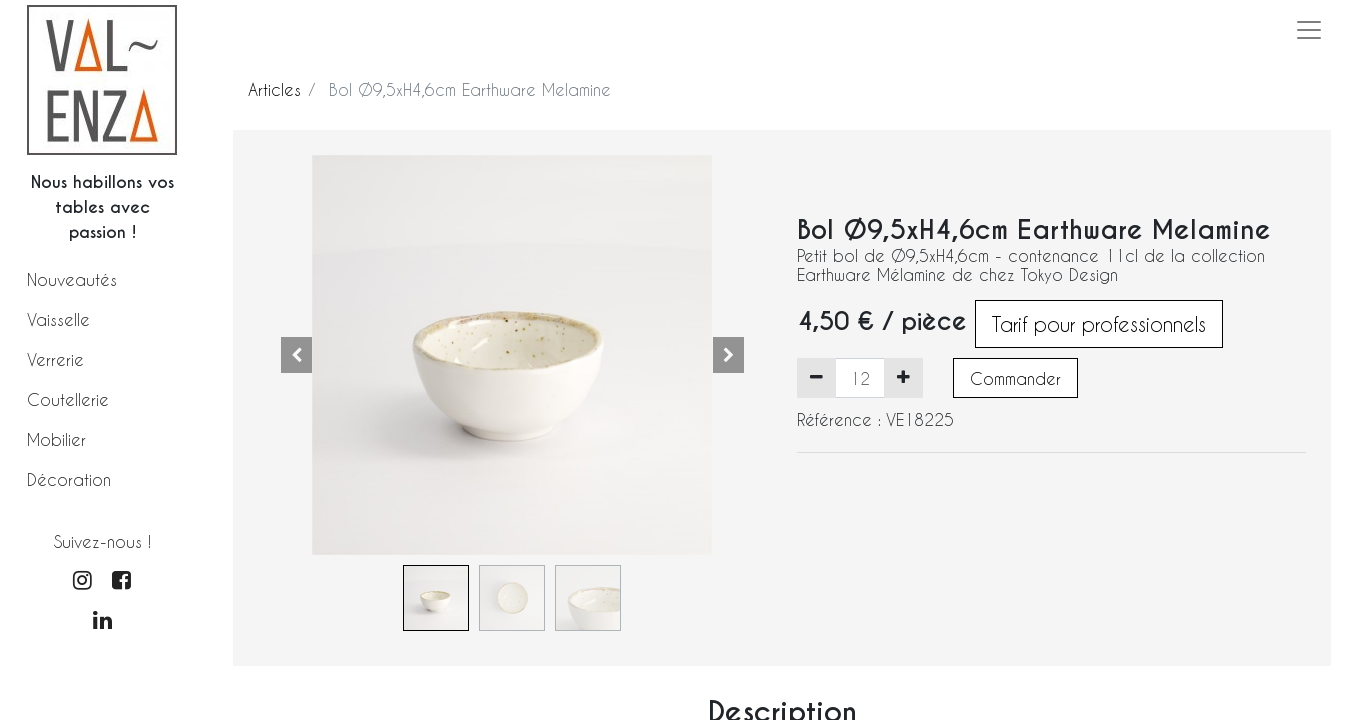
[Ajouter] (903, 378)
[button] (296, 355)
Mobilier (56, 439)
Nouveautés (72, 279)
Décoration (69, 479)
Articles (274, 89)
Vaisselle (58, 319)
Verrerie (55, 359)
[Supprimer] (816, 378)
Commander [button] (1015, 378)
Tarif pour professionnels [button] (1099, 324)
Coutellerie (68, 399)
